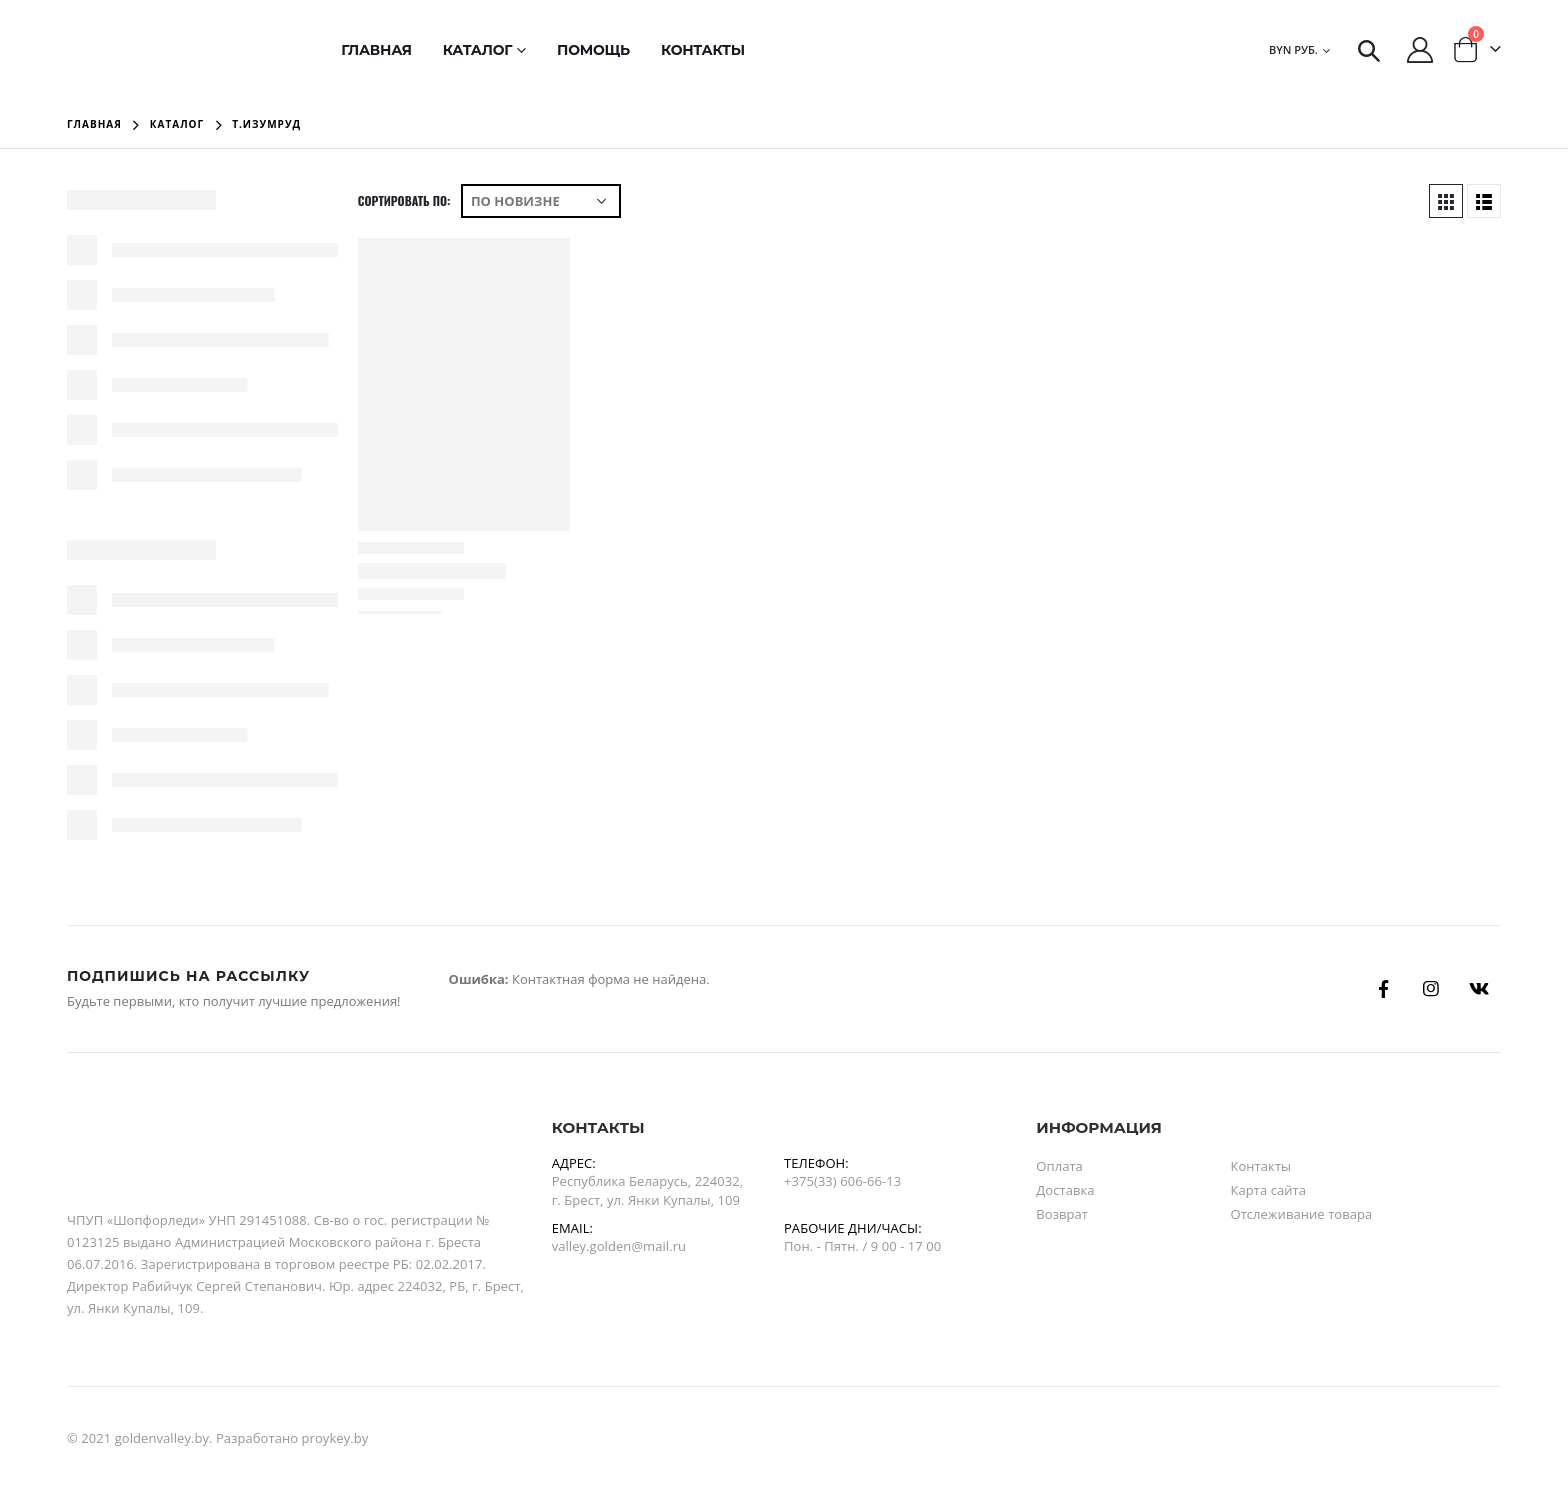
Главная (376, 50)
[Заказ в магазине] (541, 201)
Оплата (1059, 1166)
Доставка (1065, 1190)
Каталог (478, 50)
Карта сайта (1268, 1190)
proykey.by (335, 1438)
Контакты (703, 50)
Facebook (1384, 989)
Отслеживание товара (1301, 1214)
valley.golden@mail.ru (619, 1246)
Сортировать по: (404, 200)
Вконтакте (1479, 989)
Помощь (593, 50)
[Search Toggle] (1369, 50)
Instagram (1431, 989)
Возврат (1062, 1214)
